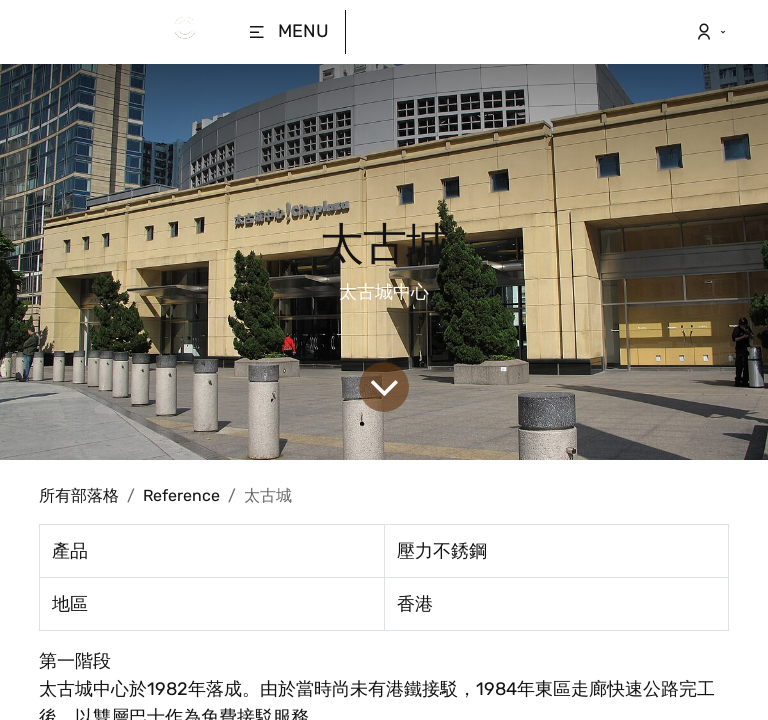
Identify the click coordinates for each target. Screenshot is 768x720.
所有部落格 (79, 495)
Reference (181, 495)
